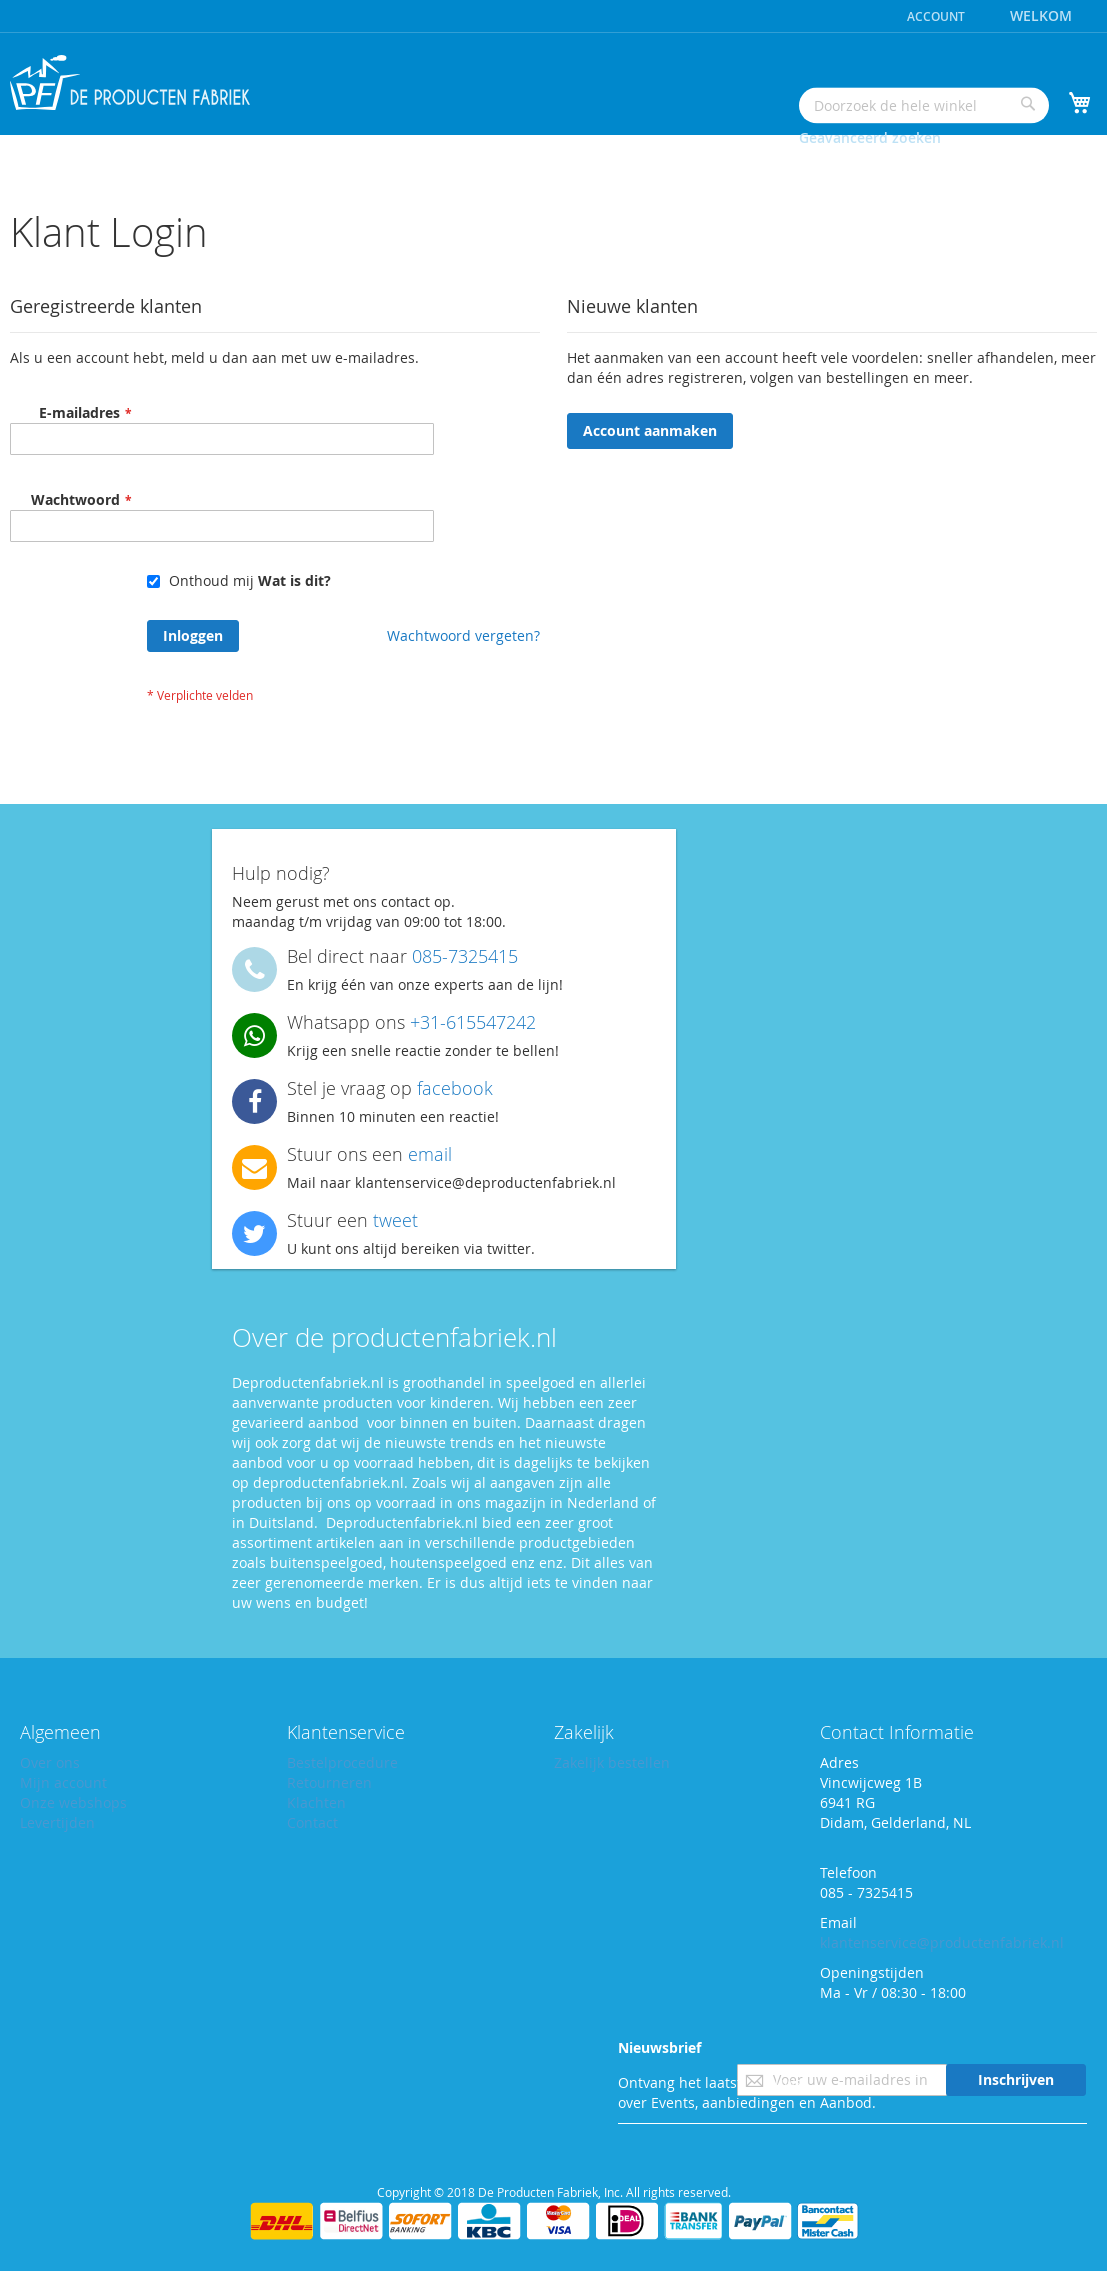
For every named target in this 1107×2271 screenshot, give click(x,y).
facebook (455, 1088)
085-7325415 (465, 956)
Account (936, 16)
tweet (395, 1220)
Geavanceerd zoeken (870, 137)
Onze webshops (74, 1802)
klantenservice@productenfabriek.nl (946, 1942)
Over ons (51, 1762)
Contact (314, 1822)
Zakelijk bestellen (614, 1762)
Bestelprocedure (343, 1762)
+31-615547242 (473, 1022)
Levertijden (59, 1822)
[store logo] (130, 82)
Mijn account (64, 1782)
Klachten (317, 1802)
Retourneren (330, 1782)
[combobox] (924, 105)
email (430, 1154)
